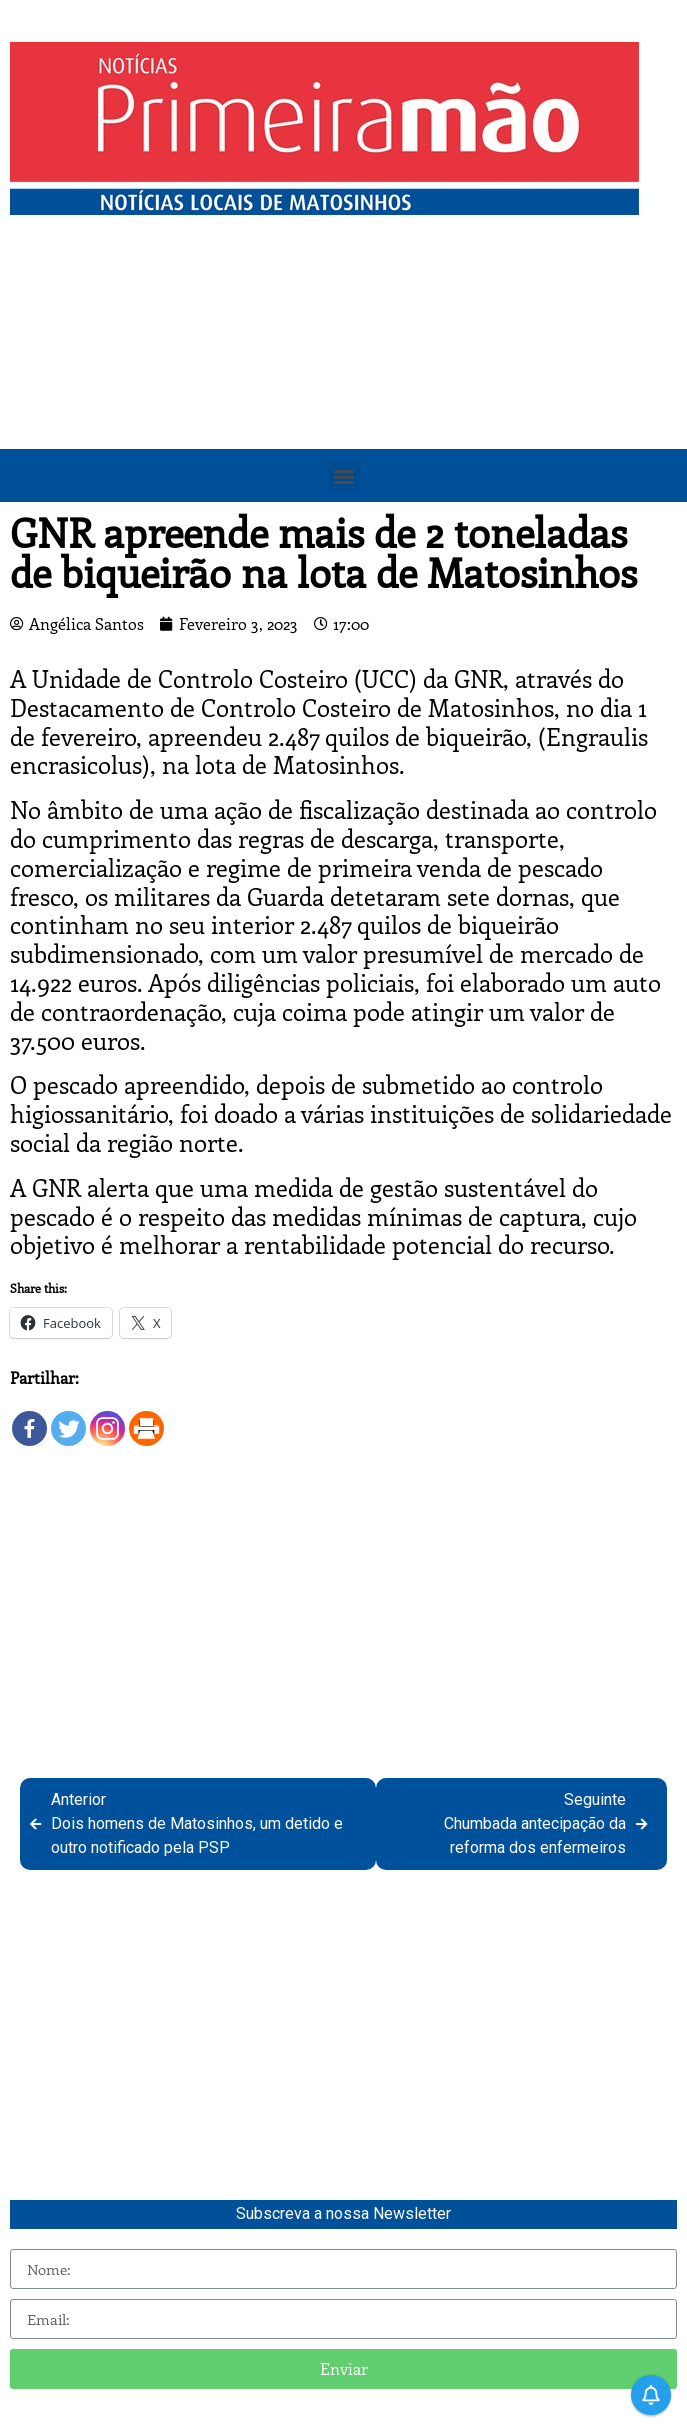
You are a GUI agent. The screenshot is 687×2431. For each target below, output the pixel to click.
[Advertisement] (343, 375)
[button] (343, 475)
